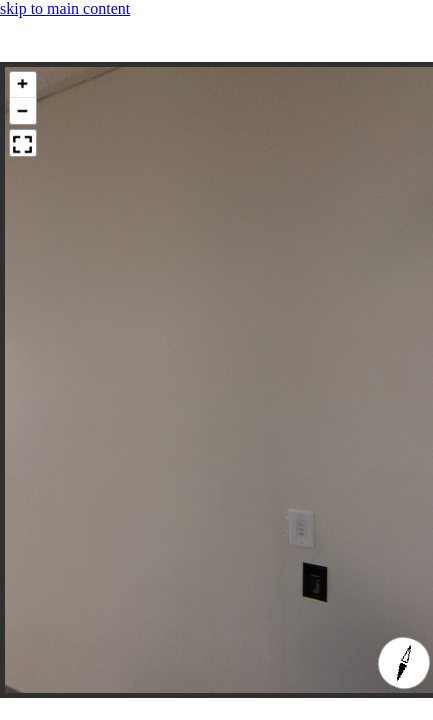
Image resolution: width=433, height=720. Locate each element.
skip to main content (65, 8)
